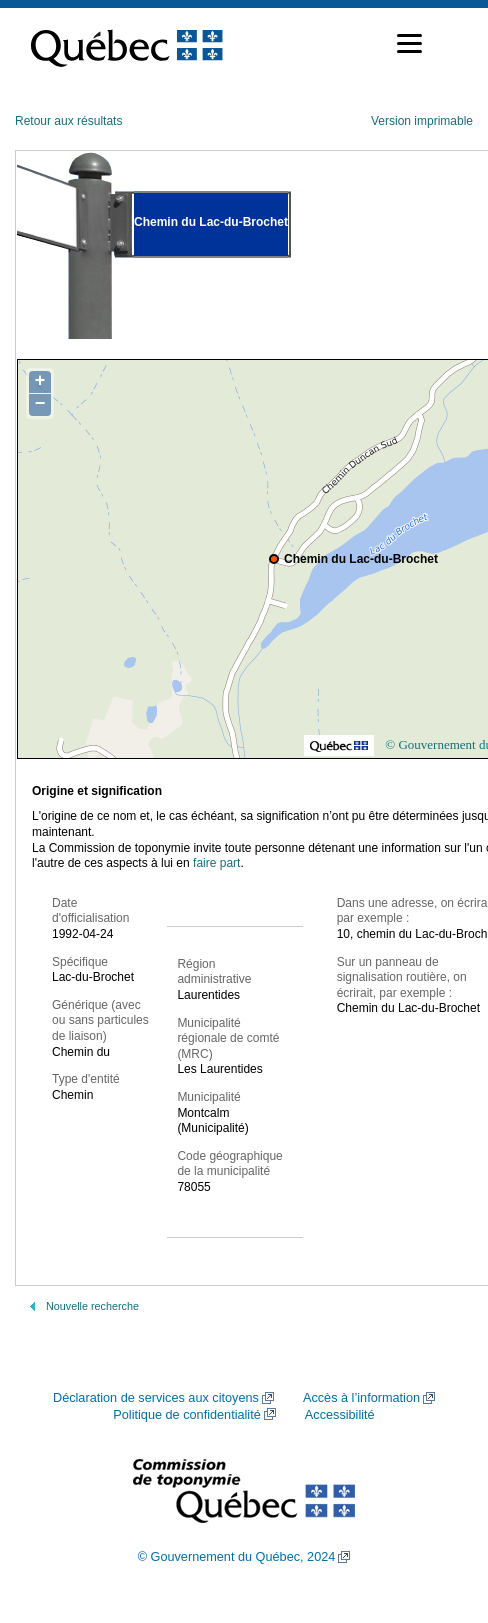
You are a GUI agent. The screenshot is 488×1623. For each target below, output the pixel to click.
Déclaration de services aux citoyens (156, 1398)
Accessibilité (340, 1415)
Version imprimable (422, 121)
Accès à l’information (361, 1398)
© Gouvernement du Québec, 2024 (237, 1557)
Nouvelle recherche (92, 1306)
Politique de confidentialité (186, 1415)
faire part (216, 863)
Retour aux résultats (68, 121)
